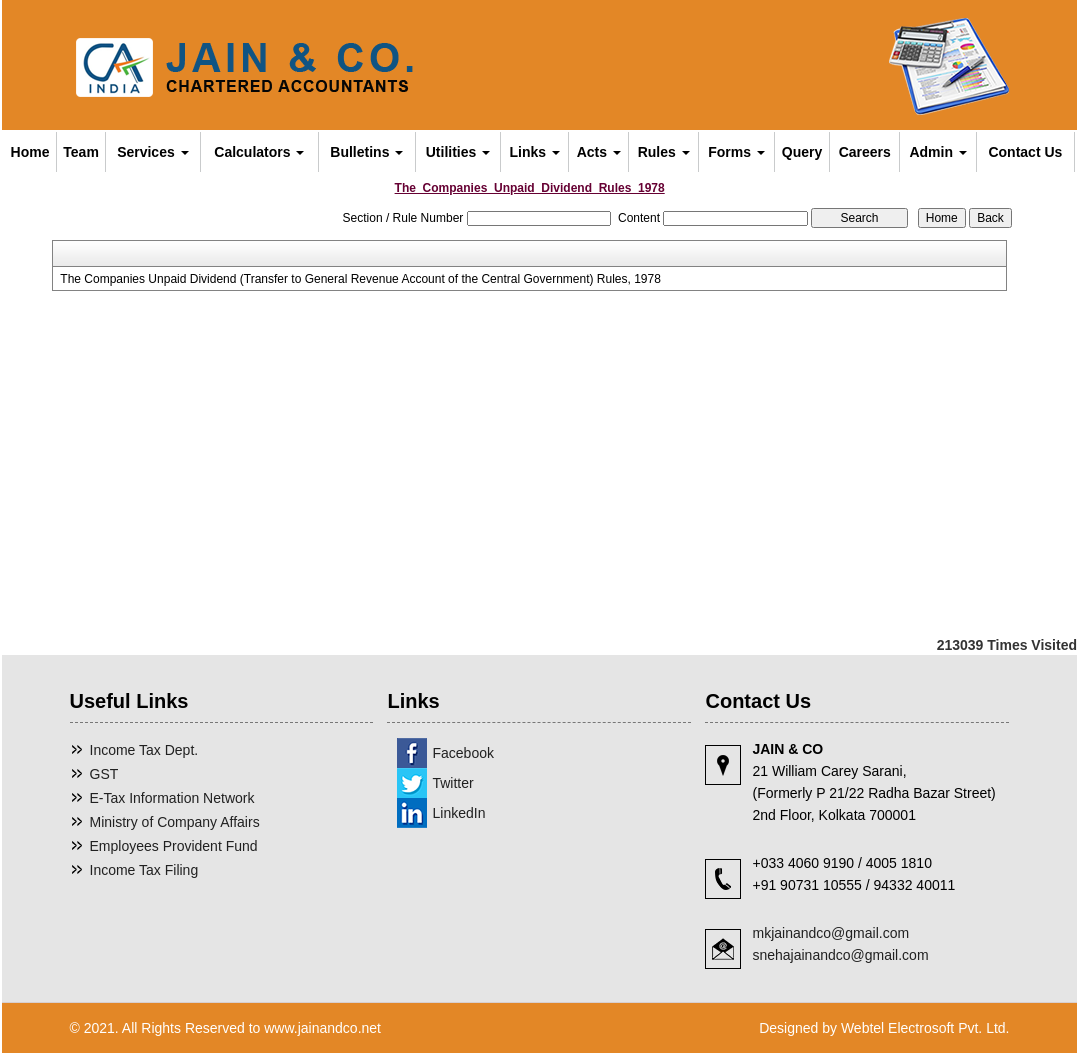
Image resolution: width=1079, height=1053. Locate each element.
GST (104, 774)
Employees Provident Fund (174, 846)
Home (30, 152)
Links (535, 152)
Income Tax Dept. (144, 750)
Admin (937, 152)
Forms (736, 152)
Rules (664, 152)
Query (802, 152)
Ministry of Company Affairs (175, 822)
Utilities (458, 152)
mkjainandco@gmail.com (830, 933)
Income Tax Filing (144, 870)
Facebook (462, 753)
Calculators (259, 152)
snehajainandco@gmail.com (840, 955)
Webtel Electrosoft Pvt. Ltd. (925, 1028)
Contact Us (1025, 152)
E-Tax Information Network (172, 798)
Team (81, 152)
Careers (865, 152)
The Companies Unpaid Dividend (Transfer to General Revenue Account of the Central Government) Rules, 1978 (360, 279)
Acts (599, 152)
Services (153, 152)
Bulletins (366, 152)
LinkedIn (458, 813)
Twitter (452, 783)
